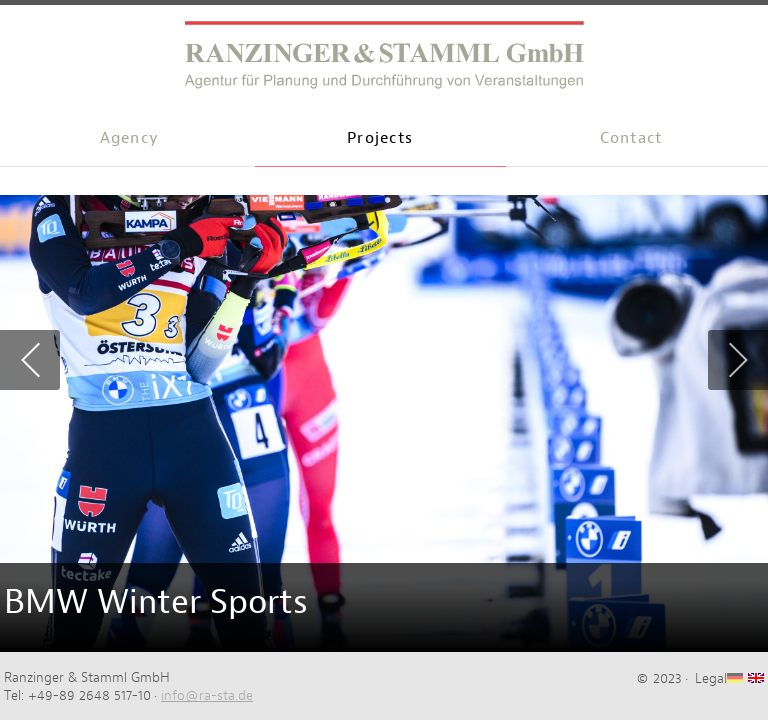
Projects (380, 137)
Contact (631, 137)
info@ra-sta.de (207, 695)
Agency (130, 137)
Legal (711, 678)
